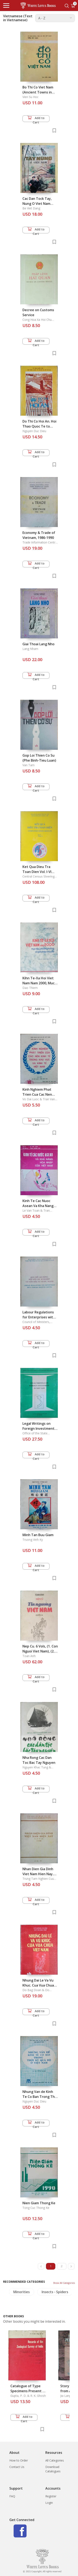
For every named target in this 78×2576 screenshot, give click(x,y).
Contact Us (16, 2467)
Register (50, 2496)
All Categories (54, 2460)
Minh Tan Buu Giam (37, 1535)
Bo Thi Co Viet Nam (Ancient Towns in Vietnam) (37, 92)
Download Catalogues (53, 2469)
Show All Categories (64, 2282)
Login (49, 2503)
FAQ (12, 2496)
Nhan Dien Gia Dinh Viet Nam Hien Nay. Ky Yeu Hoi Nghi (37, 1874)
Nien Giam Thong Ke (38, 2203)
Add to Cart (36, 119)
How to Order (18, 2460)
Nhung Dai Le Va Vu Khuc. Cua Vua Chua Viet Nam (38, 1985)
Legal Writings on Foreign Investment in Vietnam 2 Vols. (38, 1428)
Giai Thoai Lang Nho (38, 644)
